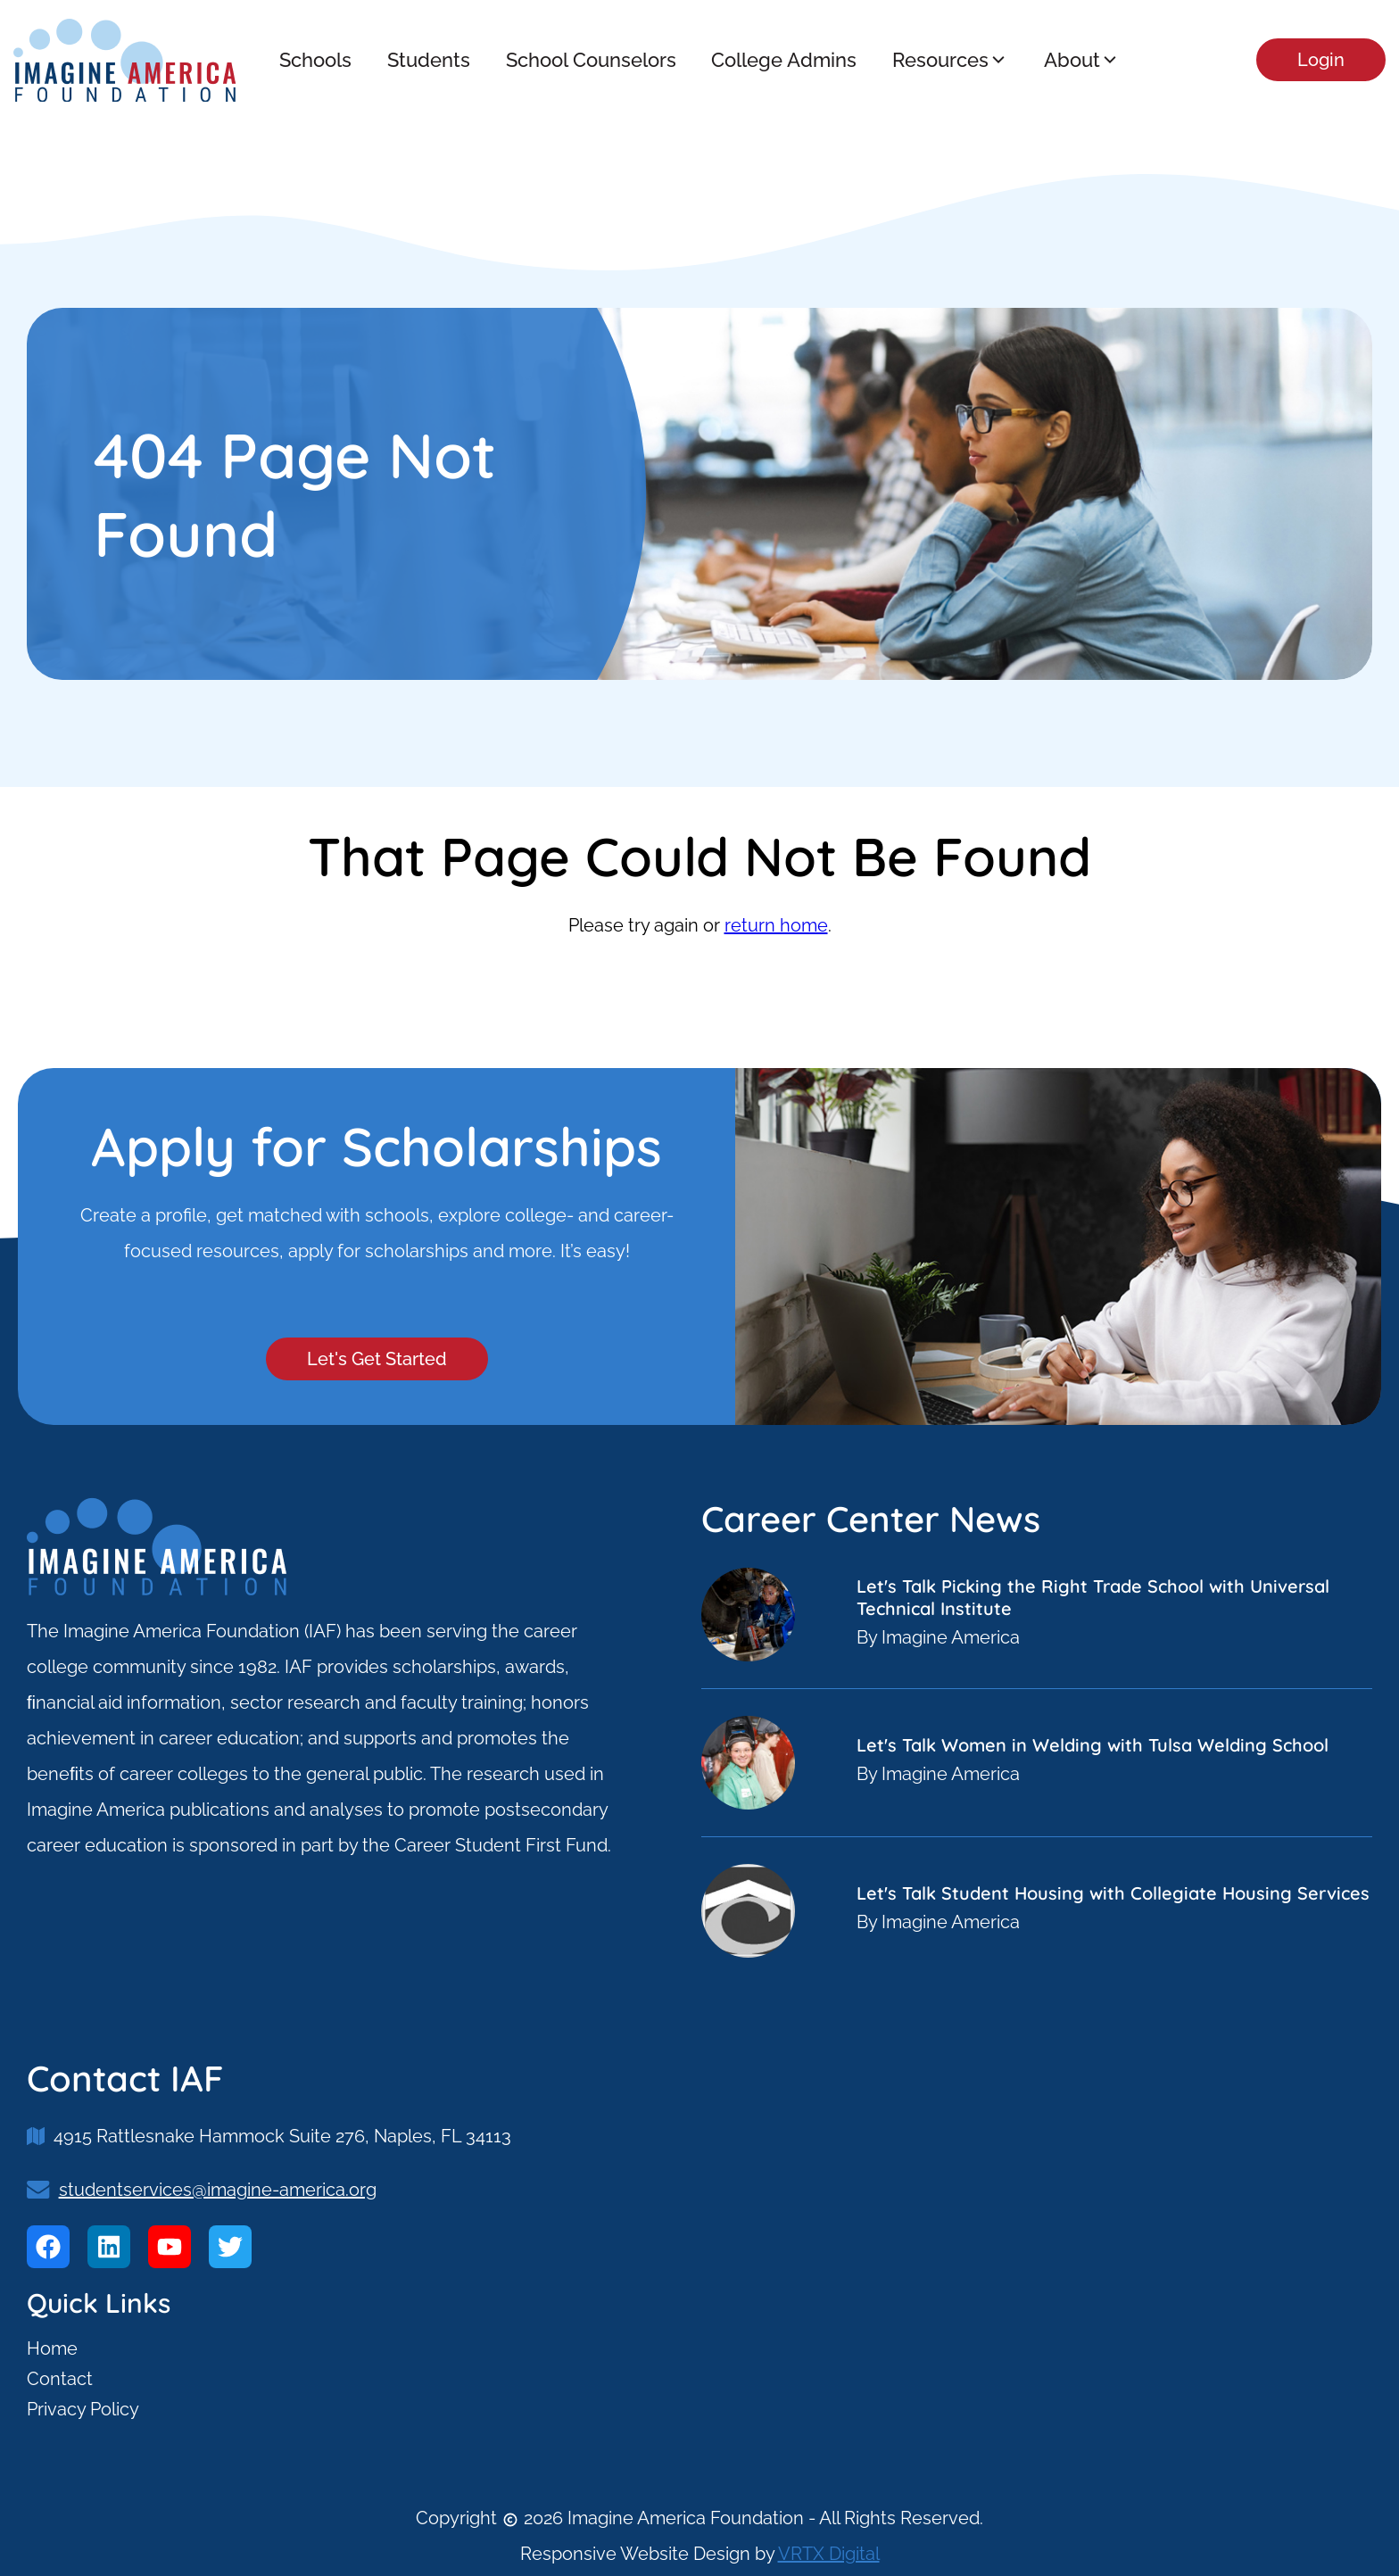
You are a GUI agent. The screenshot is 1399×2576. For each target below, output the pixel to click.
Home (52, 2348)
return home (776, 925)
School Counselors (590, 59)
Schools (314, 59)
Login (1321, 59)
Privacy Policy (83, 2409)
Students (427, 59)
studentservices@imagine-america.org (218, 2189)
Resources (950, 59)
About (1082, 59)
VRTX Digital (829, 2553)
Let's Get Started (377, 1359)
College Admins (784, 59)
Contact (60, 2379)
